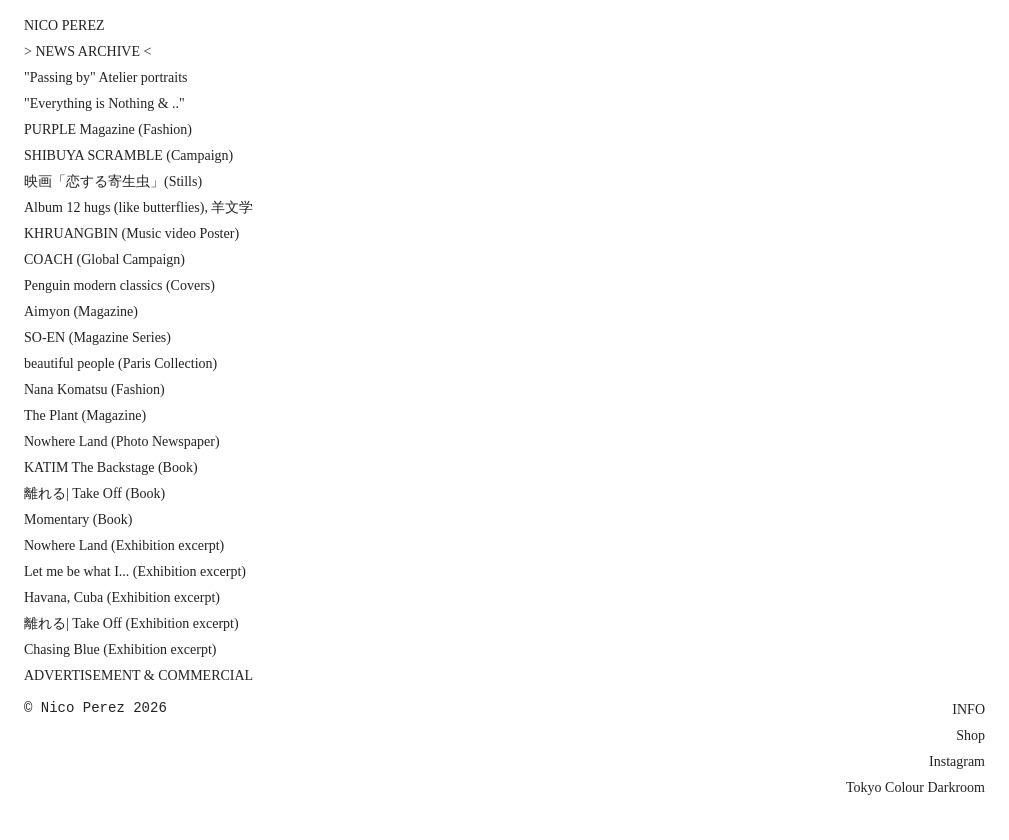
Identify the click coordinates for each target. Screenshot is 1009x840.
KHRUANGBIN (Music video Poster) (131, 233)
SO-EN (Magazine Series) (97, 337)
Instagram (957, 761)
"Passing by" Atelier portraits (105, 77)
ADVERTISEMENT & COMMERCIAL (138, 675)
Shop (970, 735)
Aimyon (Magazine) (81, 311)
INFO (968, 709)
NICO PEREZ (64, 25)
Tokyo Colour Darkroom (915, 787)
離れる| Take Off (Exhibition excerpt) (131, 623)
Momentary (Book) (78, 519)
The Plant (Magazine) (85, 415)
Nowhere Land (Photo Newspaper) (122, 441)
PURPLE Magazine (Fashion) (108, 129)
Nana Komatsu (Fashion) (94, 389)
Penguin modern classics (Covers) (119, 285)
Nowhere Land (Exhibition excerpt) (124, 545)
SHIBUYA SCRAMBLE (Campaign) (128, 155)
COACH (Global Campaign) (104, 259)
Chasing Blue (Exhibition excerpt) (120, 649)
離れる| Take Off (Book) (94, 493)
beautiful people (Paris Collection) (120, 363)
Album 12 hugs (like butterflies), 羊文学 (138, 207)
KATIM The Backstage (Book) (111, 467)
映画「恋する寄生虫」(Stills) (113, 181)
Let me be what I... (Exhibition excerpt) (135, 571)
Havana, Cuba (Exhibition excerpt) (122, 597)
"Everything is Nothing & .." (104, 103)
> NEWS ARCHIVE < (87, 51)
